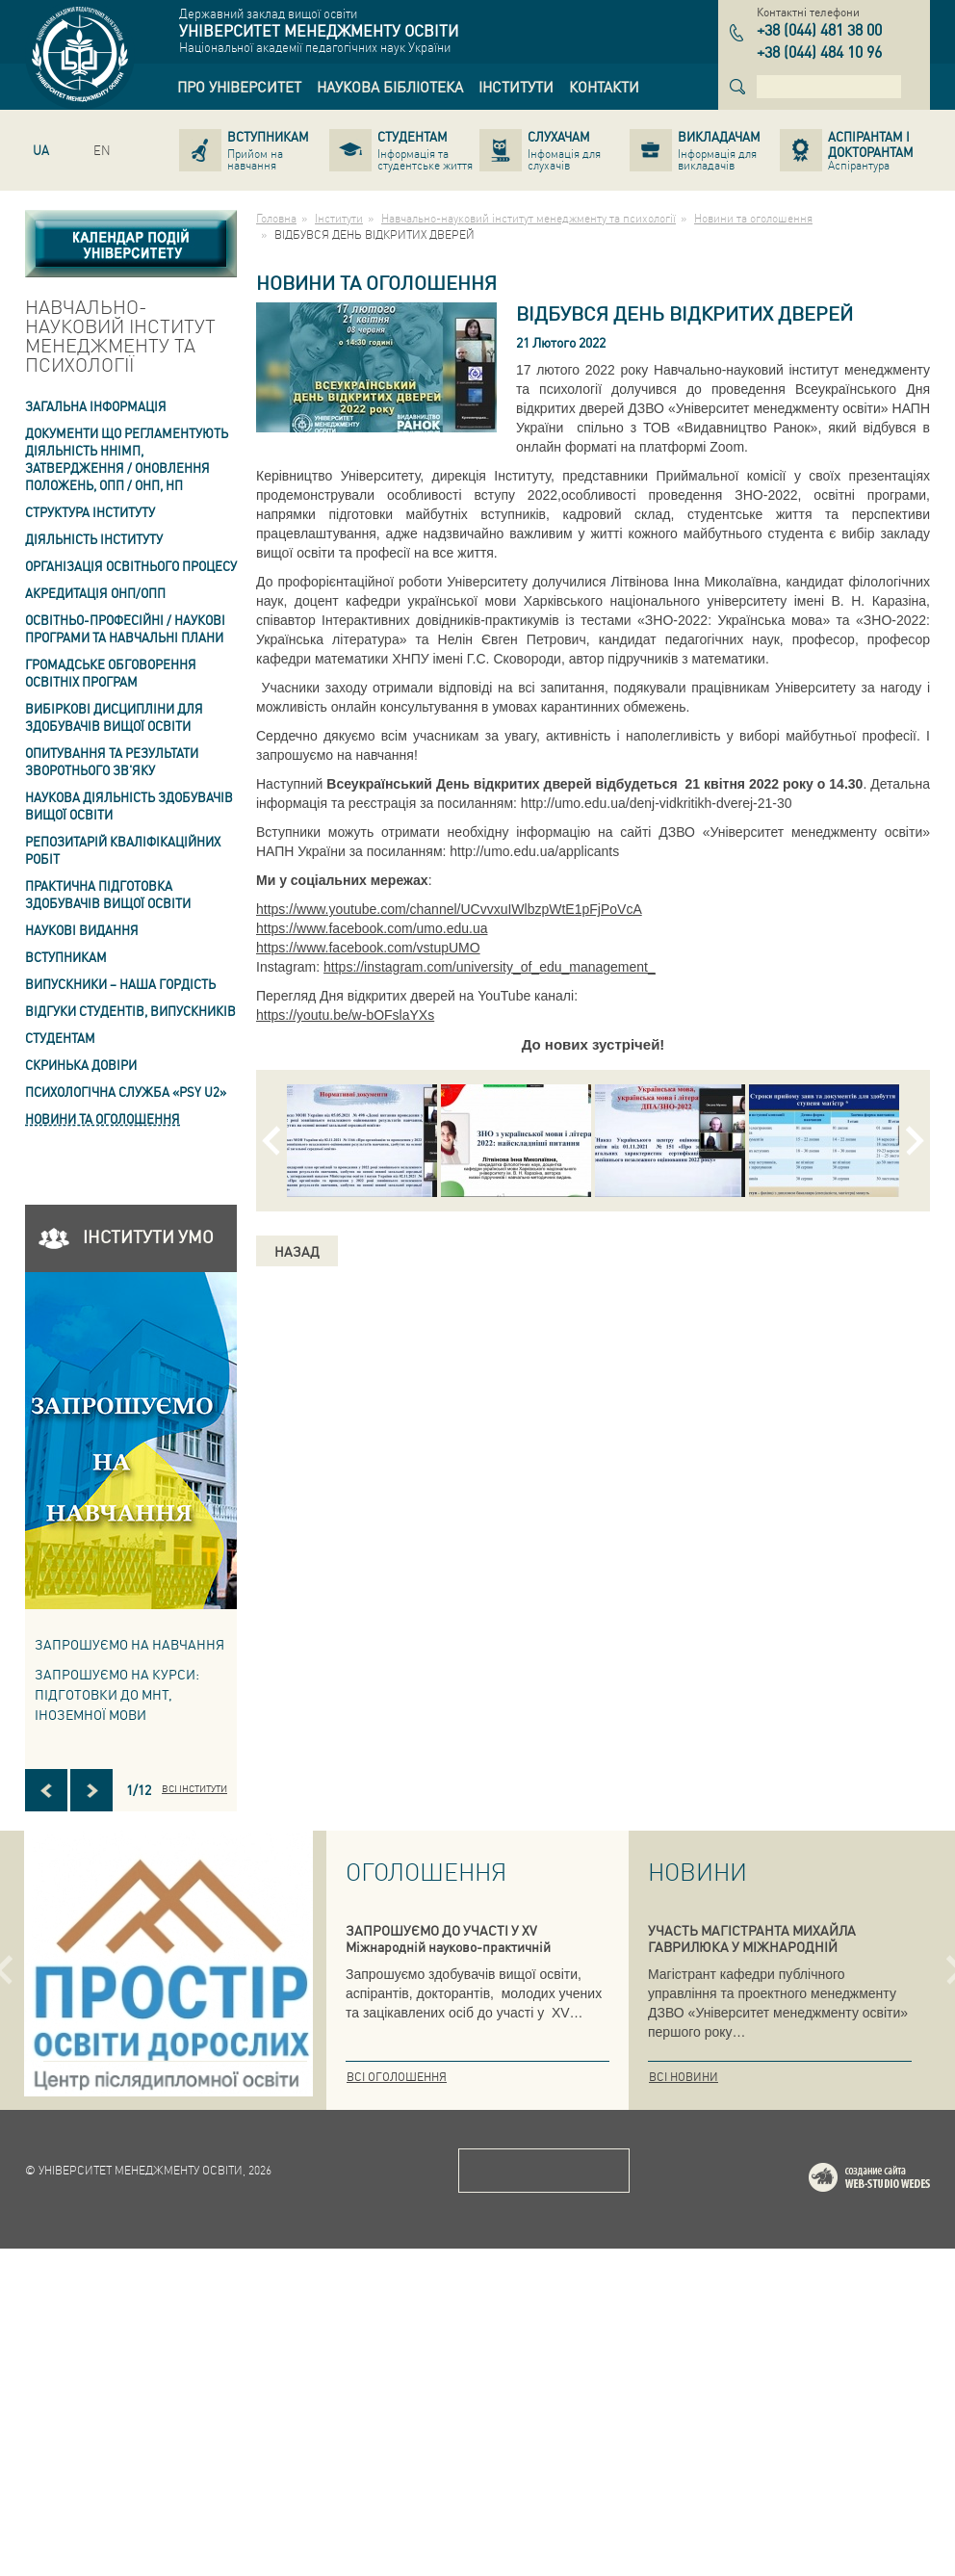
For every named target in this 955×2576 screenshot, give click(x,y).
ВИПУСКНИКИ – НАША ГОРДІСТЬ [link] (120, 984)
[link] (239, 87)
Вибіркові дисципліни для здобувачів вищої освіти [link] (114, 717)
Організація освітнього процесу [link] (131, 566)
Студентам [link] (60, 1037)
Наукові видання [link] (82, 930)
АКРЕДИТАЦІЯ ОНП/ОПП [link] (95, 593)
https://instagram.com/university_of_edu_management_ (489, 967)
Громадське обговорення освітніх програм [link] (110, 673)
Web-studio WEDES (894, 2508)
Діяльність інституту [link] (94, 539)
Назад (297, 1251)
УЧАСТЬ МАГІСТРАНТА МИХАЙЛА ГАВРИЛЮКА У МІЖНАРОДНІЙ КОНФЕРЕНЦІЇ (752, 1946)
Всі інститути (194, 1788)
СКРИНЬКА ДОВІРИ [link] (81, 1064)
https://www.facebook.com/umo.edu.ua (371, 928)
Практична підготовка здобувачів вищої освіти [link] (108, 894)
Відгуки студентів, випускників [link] (130, 1010)
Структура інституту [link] (90, 512)
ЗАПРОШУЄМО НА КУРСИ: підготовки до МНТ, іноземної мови (117, 1694)
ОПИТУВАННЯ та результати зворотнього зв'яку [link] (111, 761)
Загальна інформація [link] (96, 406)
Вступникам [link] (66, 957)
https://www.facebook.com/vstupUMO (368, 947)
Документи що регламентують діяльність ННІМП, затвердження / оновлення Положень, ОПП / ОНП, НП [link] (126, 459)
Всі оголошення (397, 2076)
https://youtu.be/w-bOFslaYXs (345, 1015)
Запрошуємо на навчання (129, 1643)
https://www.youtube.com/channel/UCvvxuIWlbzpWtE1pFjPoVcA (449, 909)
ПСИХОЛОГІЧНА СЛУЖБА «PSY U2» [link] (125, 1091)
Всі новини (683, 2076)
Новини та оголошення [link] (102, 1118)
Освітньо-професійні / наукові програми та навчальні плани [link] (125, 628)
